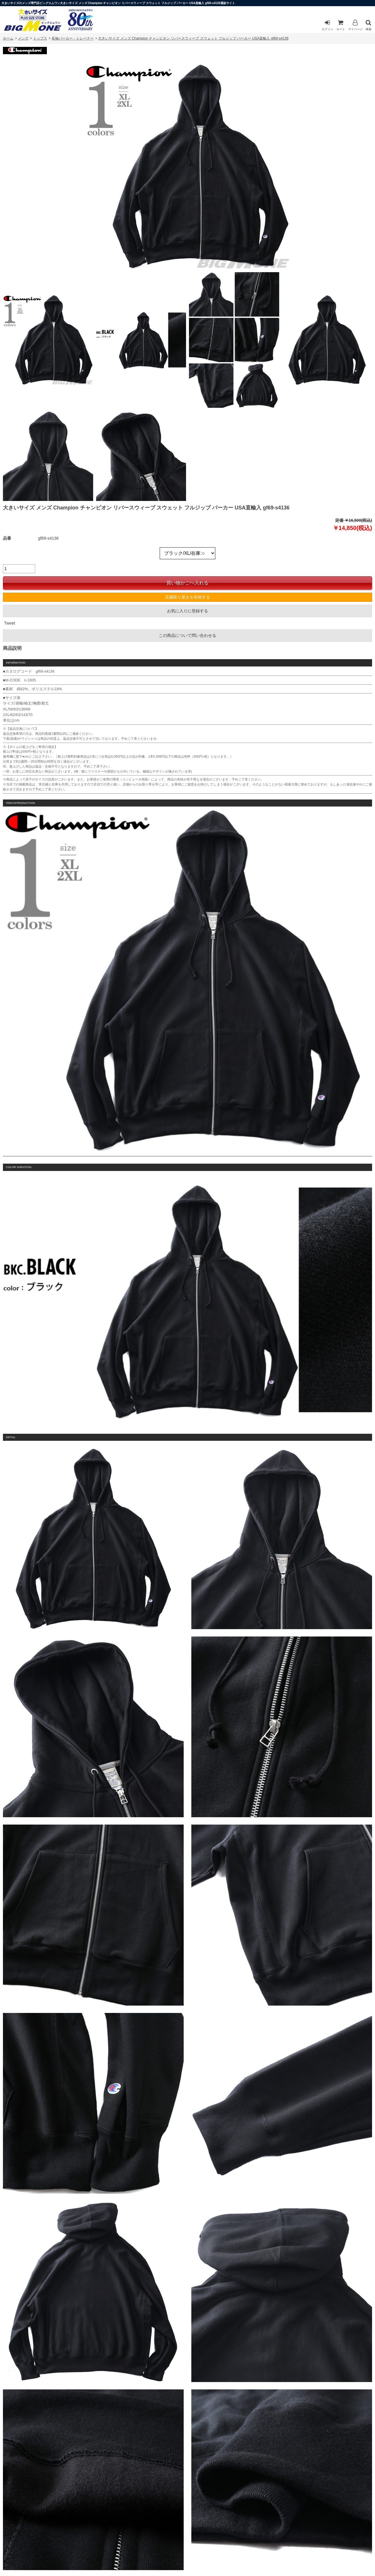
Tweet (9, 623)
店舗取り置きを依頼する (187, 597)
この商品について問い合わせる (187, 635)
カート (340, 25)
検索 (368, 25)
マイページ (355, 25)
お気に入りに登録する (187, 610)
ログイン (327, 25)
